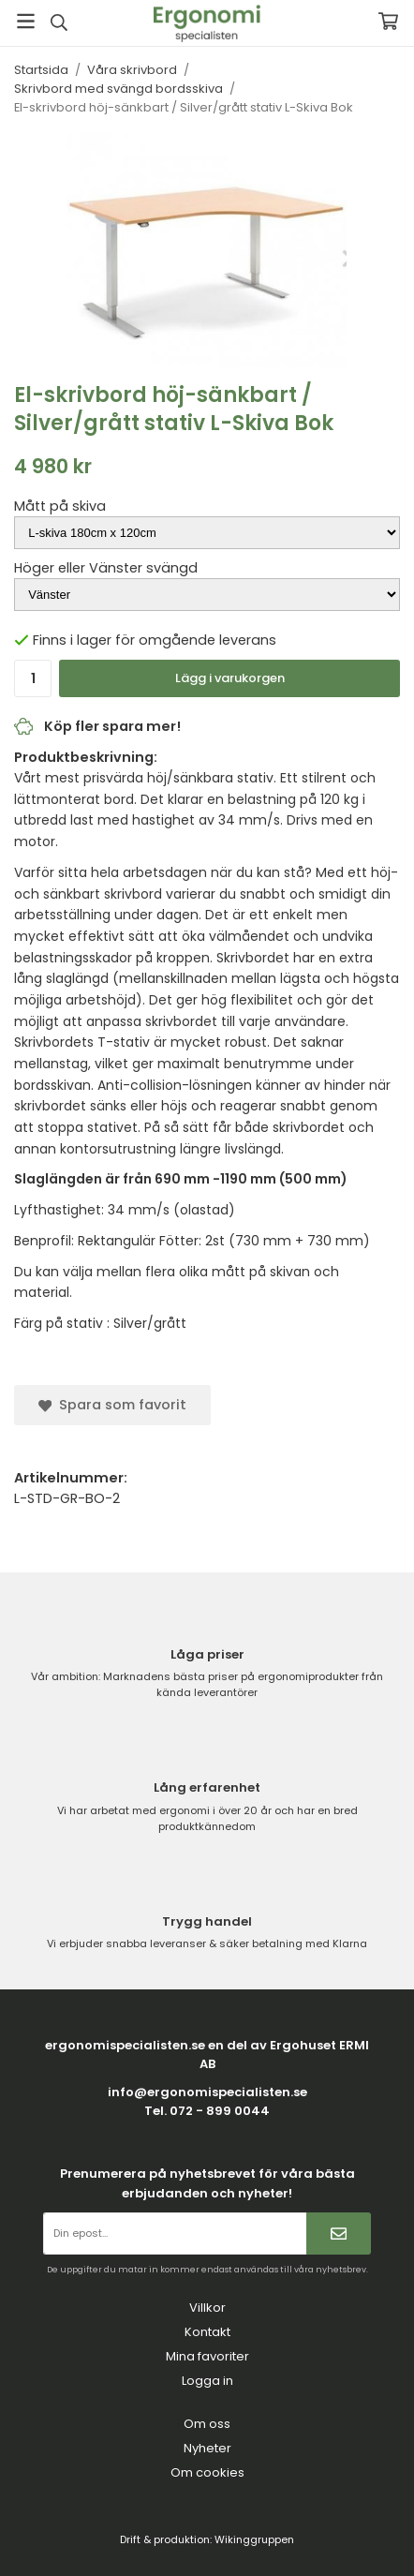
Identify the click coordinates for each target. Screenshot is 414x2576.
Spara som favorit (112, 1404)
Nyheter (207, 2448)
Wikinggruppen (254, 2539)
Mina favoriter (207, 2356)
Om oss (207, 2424)
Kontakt (207, 2332)
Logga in (207, 2381)
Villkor (207, 2307)
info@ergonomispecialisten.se (207, 2092)
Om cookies (207, 2472)
